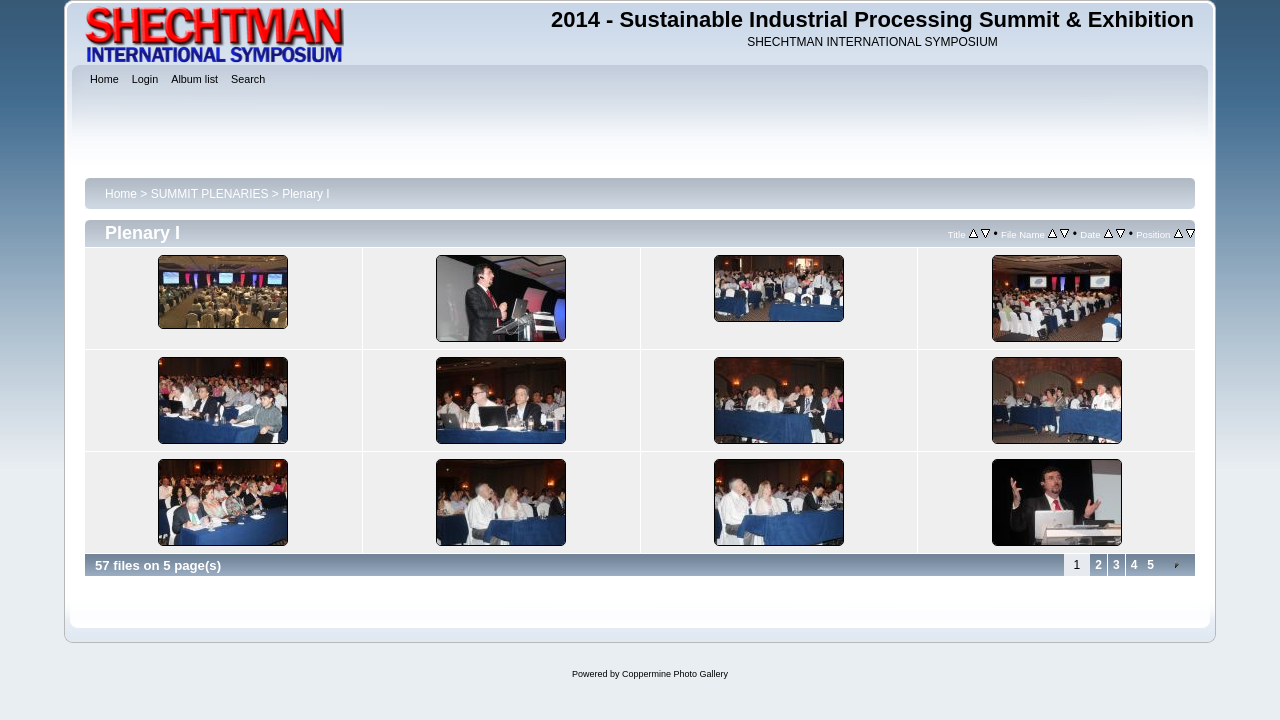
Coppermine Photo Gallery (675, 674)
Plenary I (305, 194)
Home (121, 194)
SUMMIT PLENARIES (210, 194)
